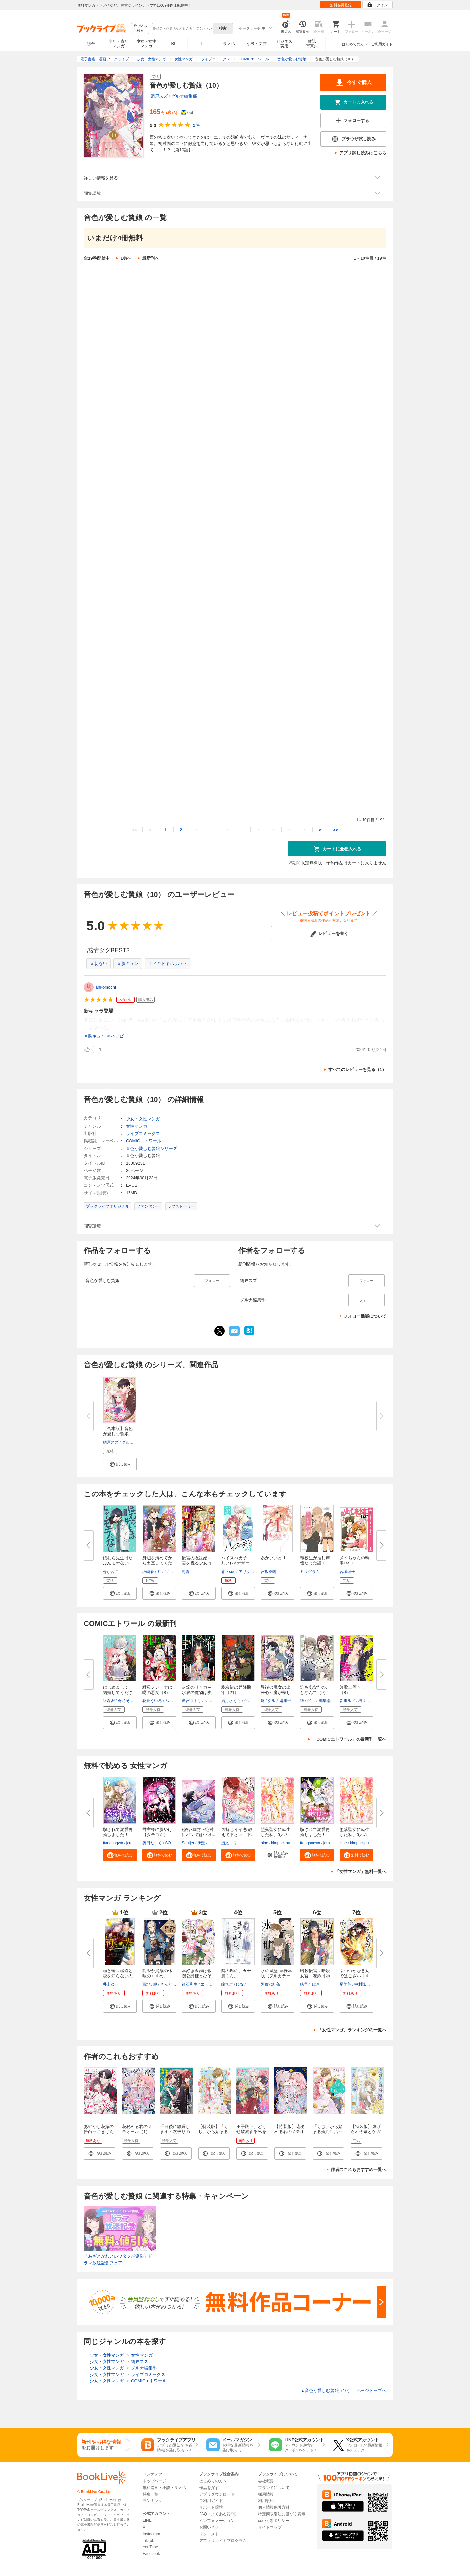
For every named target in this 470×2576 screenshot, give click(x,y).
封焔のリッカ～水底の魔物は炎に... (197, 1692)
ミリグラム (310, 1571)
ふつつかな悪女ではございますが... (354, 1976)
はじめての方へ (354, 44)
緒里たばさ (310, 1984)
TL (201, 43)
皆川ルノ (347, 1700)
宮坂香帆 (268, 1571)
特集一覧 (150, 2494)
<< (134, 829)
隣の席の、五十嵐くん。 (236, 1973)
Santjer (188, 1843)
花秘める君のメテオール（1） (137, 2129)
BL (173, 43)
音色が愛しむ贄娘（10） (149, 770)
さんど (166, 1984)
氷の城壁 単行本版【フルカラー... (277, 1973)
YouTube (150, 2547)
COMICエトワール (143, 1140)
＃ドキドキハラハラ (167, 963)
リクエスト (209, 2534)
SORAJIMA (175, 1843)
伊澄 (201, 1843)
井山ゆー (111, 1984)
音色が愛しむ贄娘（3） (148, 388)
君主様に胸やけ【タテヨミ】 (157, 1832)
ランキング (152, 2500)
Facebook (151, 2553)
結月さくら (231, 1700)
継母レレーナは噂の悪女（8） (157, 1690)
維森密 (109, 1700)
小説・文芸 (257, 43)
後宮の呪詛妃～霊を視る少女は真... (197, 1563)
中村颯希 (362, 1984)
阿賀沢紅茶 (270, 1984)
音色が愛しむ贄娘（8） (148, 661)
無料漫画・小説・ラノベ (164, 2487)
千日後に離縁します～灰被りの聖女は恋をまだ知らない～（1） (176, 2134)
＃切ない (98, 963)
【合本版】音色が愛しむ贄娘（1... (118, 1434)
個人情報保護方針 (274, 2507)
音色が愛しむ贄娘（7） (148, 606)
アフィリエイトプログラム (223, 2540)
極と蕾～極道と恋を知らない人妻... (118, 1976)
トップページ (154, 2481)
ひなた (242, 1984)
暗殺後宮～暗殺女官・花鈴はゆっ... (315, 1976)
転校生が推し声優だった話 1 (315, 1560)
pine (264, 1843)
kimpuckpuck (282, 1843)
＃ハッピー (117, 1036)
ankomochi (105, 987)
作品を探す (209, 2487)
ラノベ (229, 43)
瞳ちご (227, 1984)
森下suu (228, 1571)
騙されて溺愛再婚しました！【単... (315, 1834)
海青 (186, 1571)
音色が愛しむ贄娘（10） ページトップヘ (343, 2390)
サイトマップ (270, 2527)
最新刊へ (150, 258)
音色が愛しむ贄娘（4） (148, 443)
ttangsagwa (113, 1843)
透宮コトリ (191, 1700)
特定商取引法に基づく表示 (281, 2514)
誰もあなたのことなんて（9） (315, 1690)
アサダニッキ (250, 1571)
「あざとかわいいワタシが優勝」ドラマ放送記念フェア (118, 2259)
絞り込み (140, 28)
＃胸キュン (127, 963)
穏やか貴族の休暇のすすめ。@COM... (157, 1976)
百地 (146, 1984)
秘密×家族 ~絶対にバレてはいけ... (198, 1832)
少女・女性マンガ (146, 43)
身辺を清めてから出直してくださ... (157, 1563)
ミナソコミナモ (171, 1571)
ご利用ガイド (382, 44)
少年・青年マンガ (119, 43)
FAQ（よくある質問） (219, 2514)
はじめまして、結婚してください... (118, 1692)
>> (335, 829)
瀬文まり (229, 1843)
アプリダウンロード (217, 2494)
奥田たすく (152, 1843)
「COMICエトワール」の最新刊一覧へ (349, 1739)
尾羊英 (345, 1984)
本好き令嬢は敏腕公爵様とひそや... (197, 1976)
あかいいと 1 (273, 1557)
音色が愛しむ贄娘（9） (148, 715)
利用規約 (266, 2500)
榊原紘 (364, 1700)
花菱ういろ (152, 1700)
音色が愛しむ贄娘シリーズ (151, 1148)
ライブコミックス (143, 1133)
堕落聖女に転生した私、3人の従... (276, 1834)
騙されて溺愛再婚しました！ (118, 1832)
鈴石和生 (190, 1984)
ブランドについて (274, 2487)
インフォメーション (217, 2521)
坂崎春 (148, 1571)
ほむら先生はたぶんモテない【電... (118, 1563)
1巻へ (125, 258)
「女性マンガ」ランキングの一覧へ (352, 2029)
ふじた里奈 (175, 1700)
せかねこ (111, 1571)
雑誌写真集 (312, 43)
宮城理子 (347, 1571)
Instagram (151, 2534)
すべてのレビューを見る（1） (357, 1069)
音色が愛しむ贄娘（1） (148, 279)
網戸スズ (159, 96)
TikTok (148, 2540)
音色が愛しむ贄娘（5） (148, 497)
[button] (120, 1464)
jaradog (132, 1843)
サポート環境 (211, 2507)
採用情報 (266, 2494)
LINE (147, 2520)
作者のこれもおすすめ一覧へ (358, 2169)
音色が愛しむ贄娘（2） (148, 334)
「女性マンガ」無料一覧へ (360, 1871)
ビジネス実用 (284, 43)
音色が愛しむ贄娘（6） (148, 552)
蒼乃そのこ (127, 1700)
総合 (91, 43)
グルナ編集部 (184, 96)
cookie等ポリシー (273, 2521)
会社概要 (266, 2481)
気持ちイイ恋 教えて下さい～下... (238, 1832)
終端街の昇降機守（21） (236, 1690)
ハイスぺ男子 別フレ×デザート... (236, 1563)
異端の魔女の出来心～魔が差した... (276, 1692)
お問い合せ (209, 2527)
